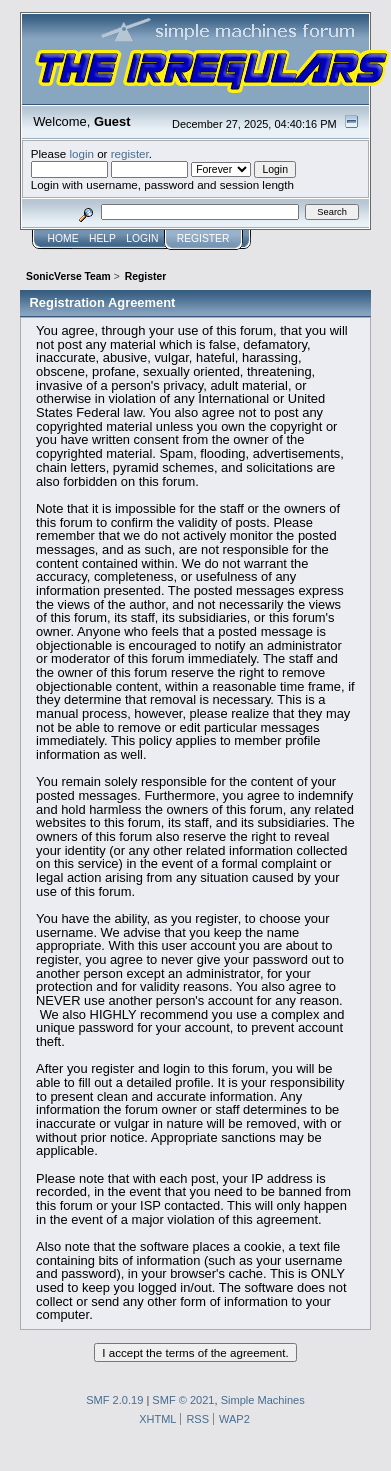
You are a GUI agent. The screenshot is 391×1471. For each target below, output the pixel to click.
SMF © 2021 (183, 1400)
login (81, 153)
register (130, 153)
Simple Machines (263, 1400)
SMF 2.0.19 (114, 1400)
